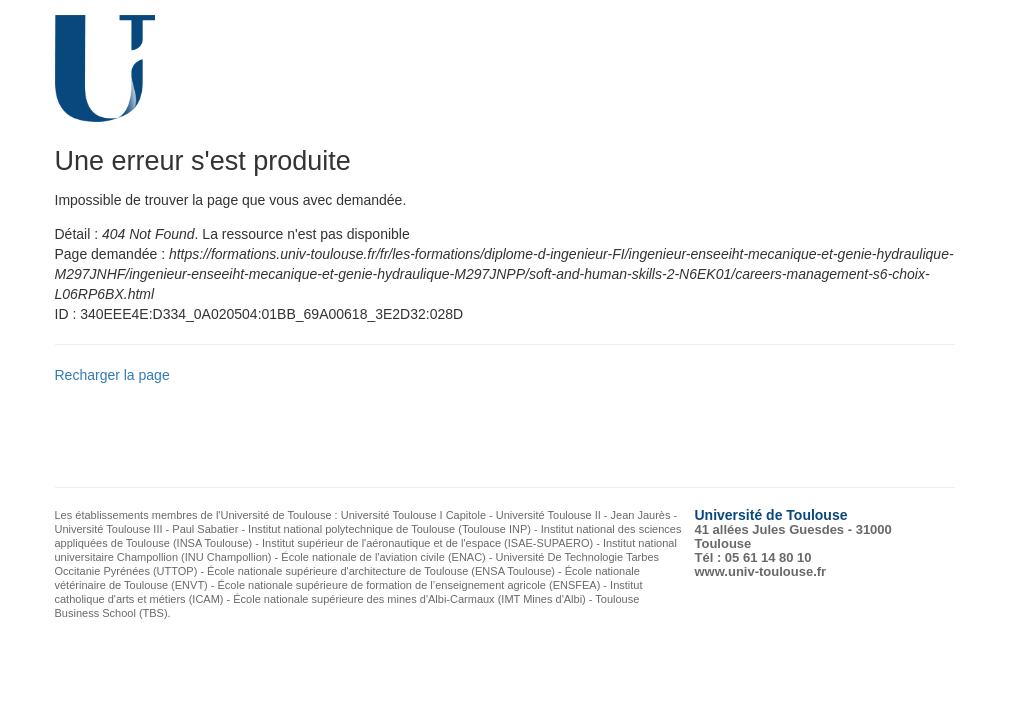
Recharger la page (112, 375)
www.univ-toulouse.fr (761, 571)
